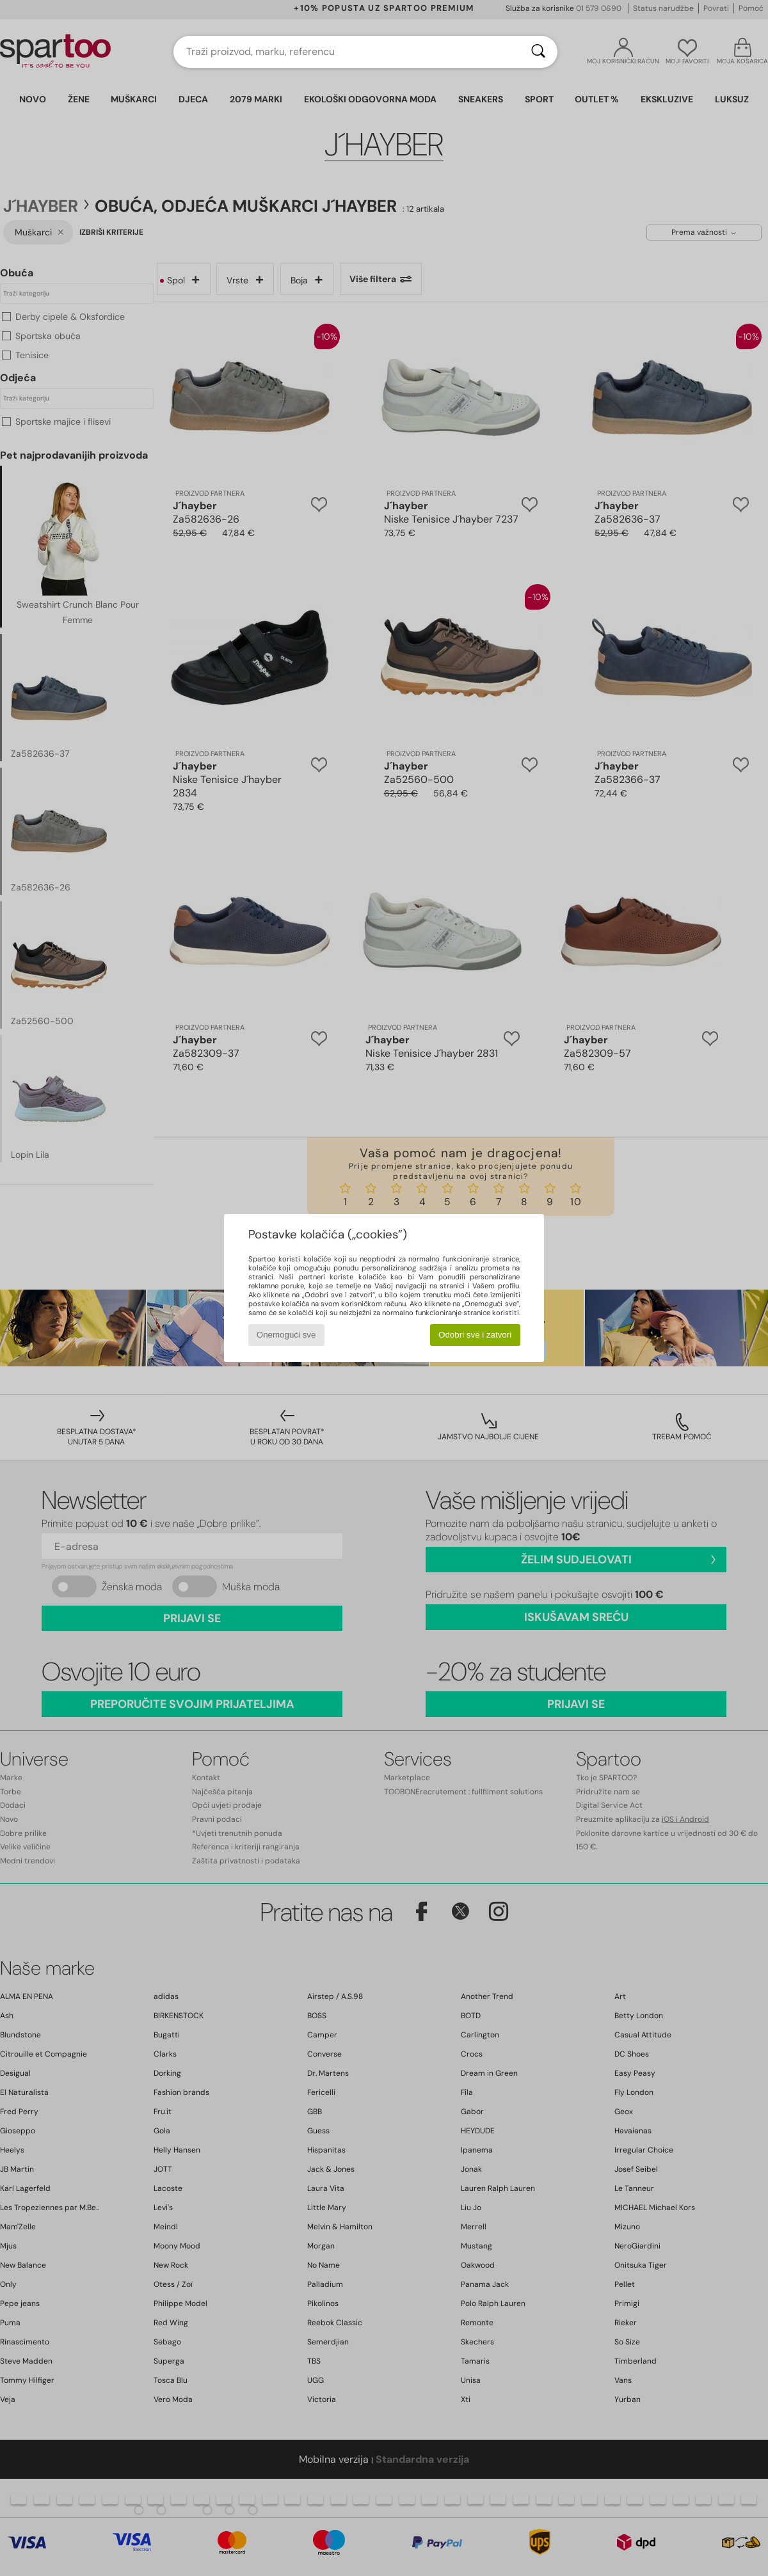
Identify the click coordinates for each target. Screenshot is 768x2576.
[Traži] (538, 52)
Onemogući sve (286, 1334)
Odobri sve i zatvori (474, 1334)
